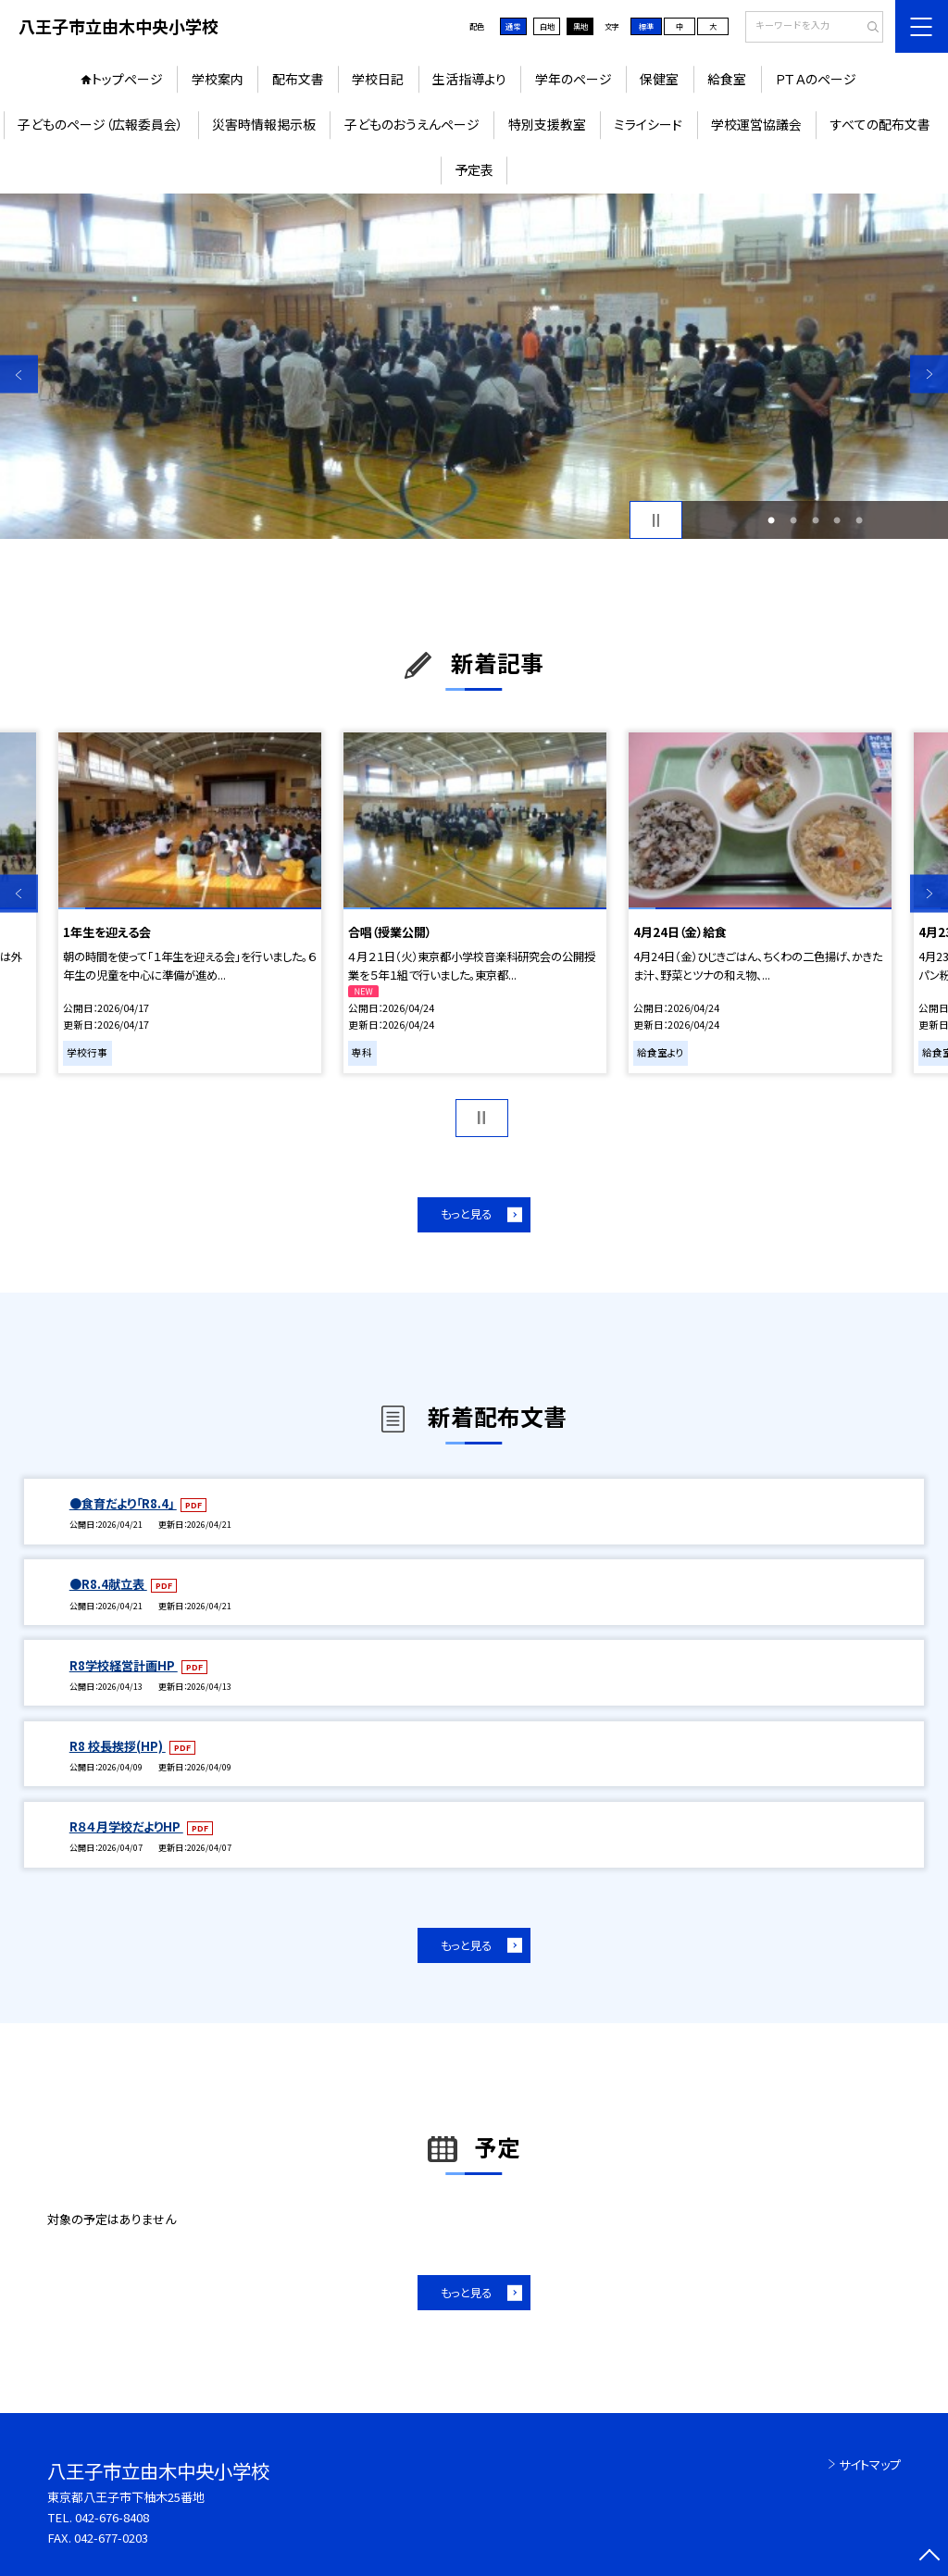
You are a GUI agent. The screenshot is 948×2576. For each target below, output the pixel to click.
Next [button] (929, 375)
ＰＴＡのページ (815, 78)
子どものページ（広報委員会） (100, 124)
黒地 (580, 25)
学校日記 (378, 78)
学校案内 (217, 78)
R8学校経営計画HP (123, 1665)
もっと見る (466, 1214)
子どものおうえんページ (412, 124)
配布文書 (298, 78)
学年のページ (573, 78)
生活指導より (469, 78)
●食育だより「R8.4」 (123, 1503)
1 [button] (771, 520)
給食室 (726, 78)
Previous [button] (19, 375)
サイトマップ (870, 2464)
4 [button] (837, 520)
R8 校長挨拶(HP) (117, 1746)
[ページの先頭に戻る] (929, 2557)
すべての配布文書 (880, 124)
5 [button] (859, 520)
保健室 (659, 78)
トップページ (127, 78)
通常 (512, 25)
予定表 (474, 169)
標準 (646, 25)
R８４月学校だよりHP (126, 1826)
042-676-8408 (112, 2517)
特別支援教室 (547, 124)
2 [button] (793, 520)
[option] (474, 366)
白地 (547, 25)
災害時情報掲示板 (264, 124)
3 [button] (815, 520)
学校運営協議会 (756, 124)
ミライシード (648, 124)
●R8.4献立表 (108, 1584)
